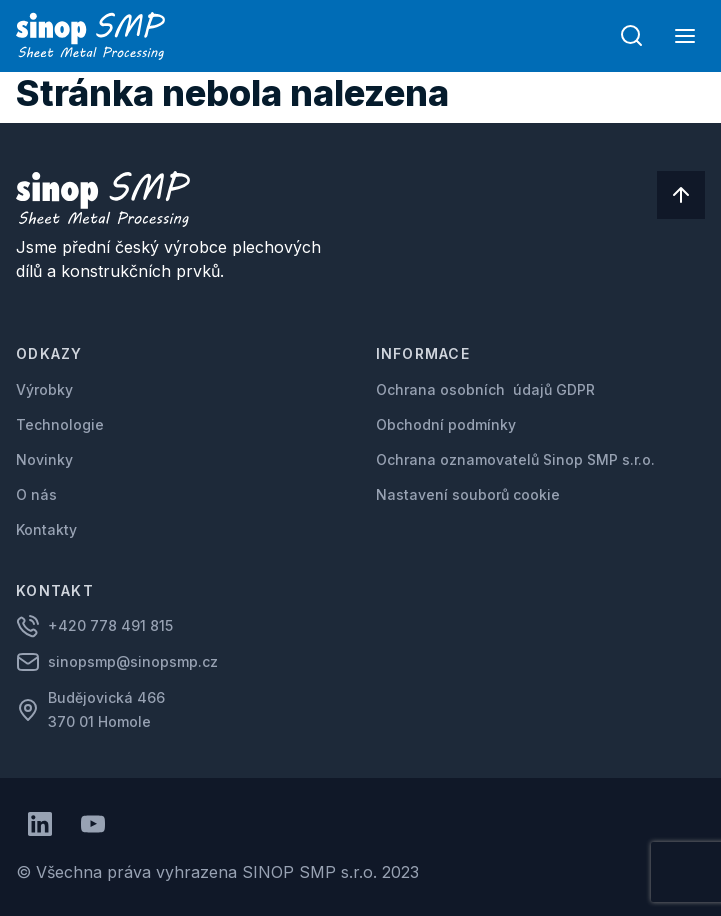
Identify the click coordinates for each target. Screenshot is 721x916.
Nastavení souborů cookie (468, 494)
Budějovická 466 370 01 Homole (108, 709)
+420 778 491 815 (110, 625)
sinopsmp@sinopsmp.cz (133, 661)
